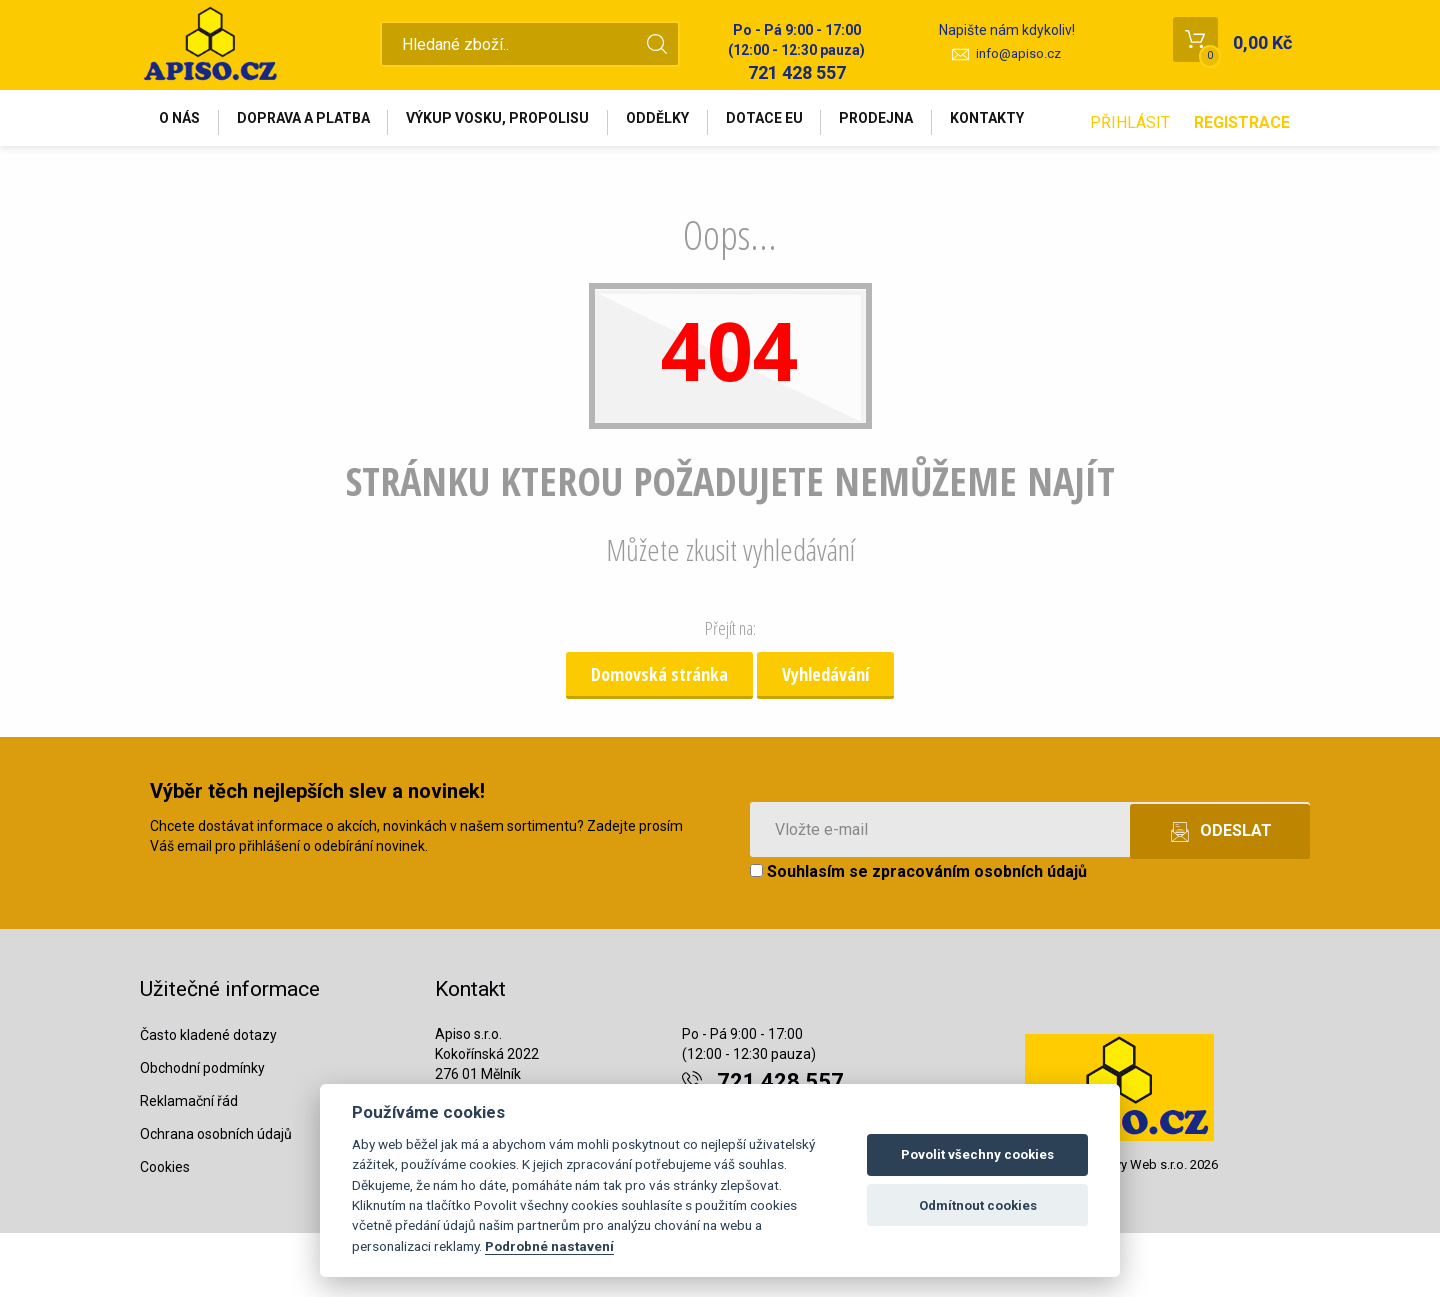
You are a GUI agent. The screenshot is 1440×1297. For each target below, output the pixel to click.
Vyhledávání (825, 737)
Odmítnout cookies (978, 1205)
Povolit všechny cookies (977, 1154)
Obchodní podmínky (202, 1131)
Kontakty (1041, 122)
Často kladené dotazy (208, 1098)
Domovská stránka (659, 737)
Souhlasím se (918, 935)
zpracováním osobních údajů (979, 935)
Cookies (165, 1230)
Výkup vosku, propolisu (518, 122)
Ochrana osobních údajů (216, 1197)
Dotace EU (801, 122)
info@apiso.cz (1018, 53)
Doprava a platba (315, 122)
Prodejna (922, 122)
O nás (183, 122)
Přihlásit (1130, 186)
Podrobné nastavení (549, 1246)
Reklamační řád (189, 1164)
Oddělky (686, 122)
